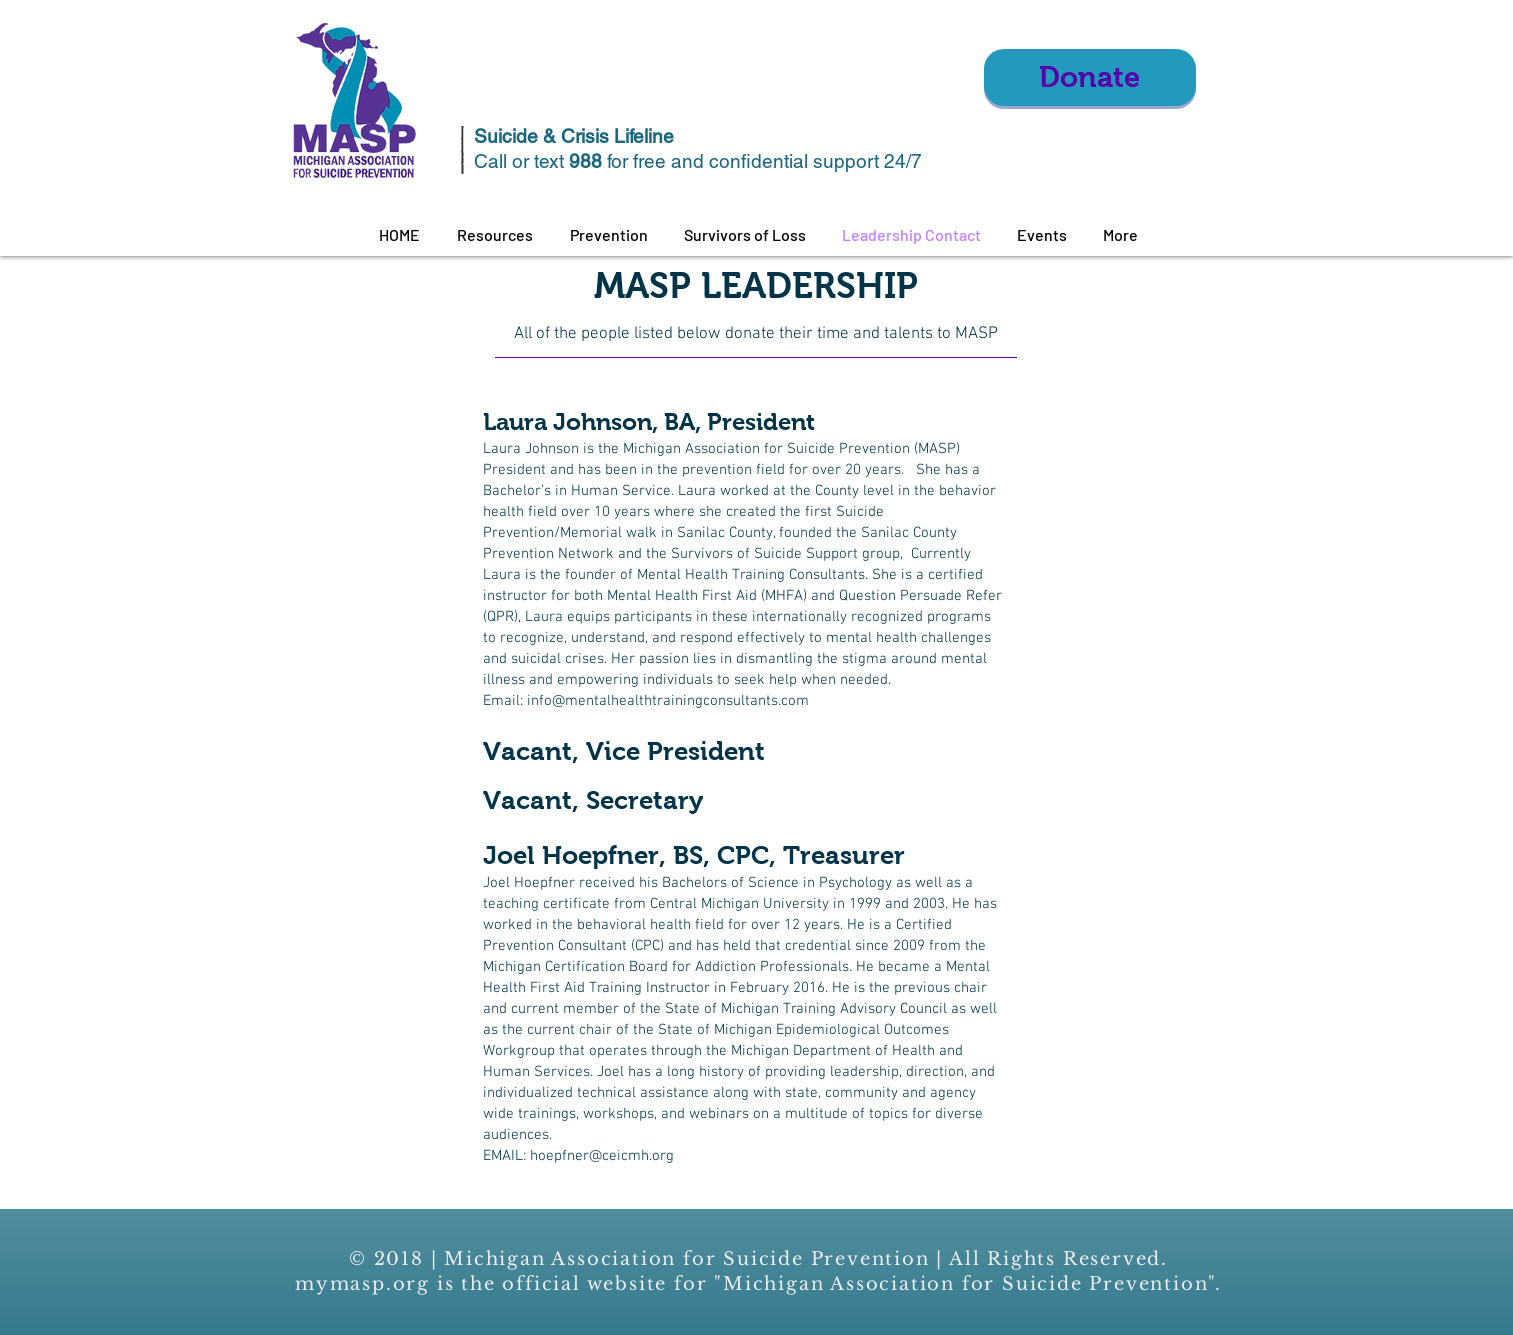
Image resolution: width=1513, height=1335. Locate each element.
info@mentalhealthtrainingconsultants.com (668, 701)
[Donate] (1090, 77)
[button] (495, 235)
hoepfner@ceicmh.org (602, 1156)
